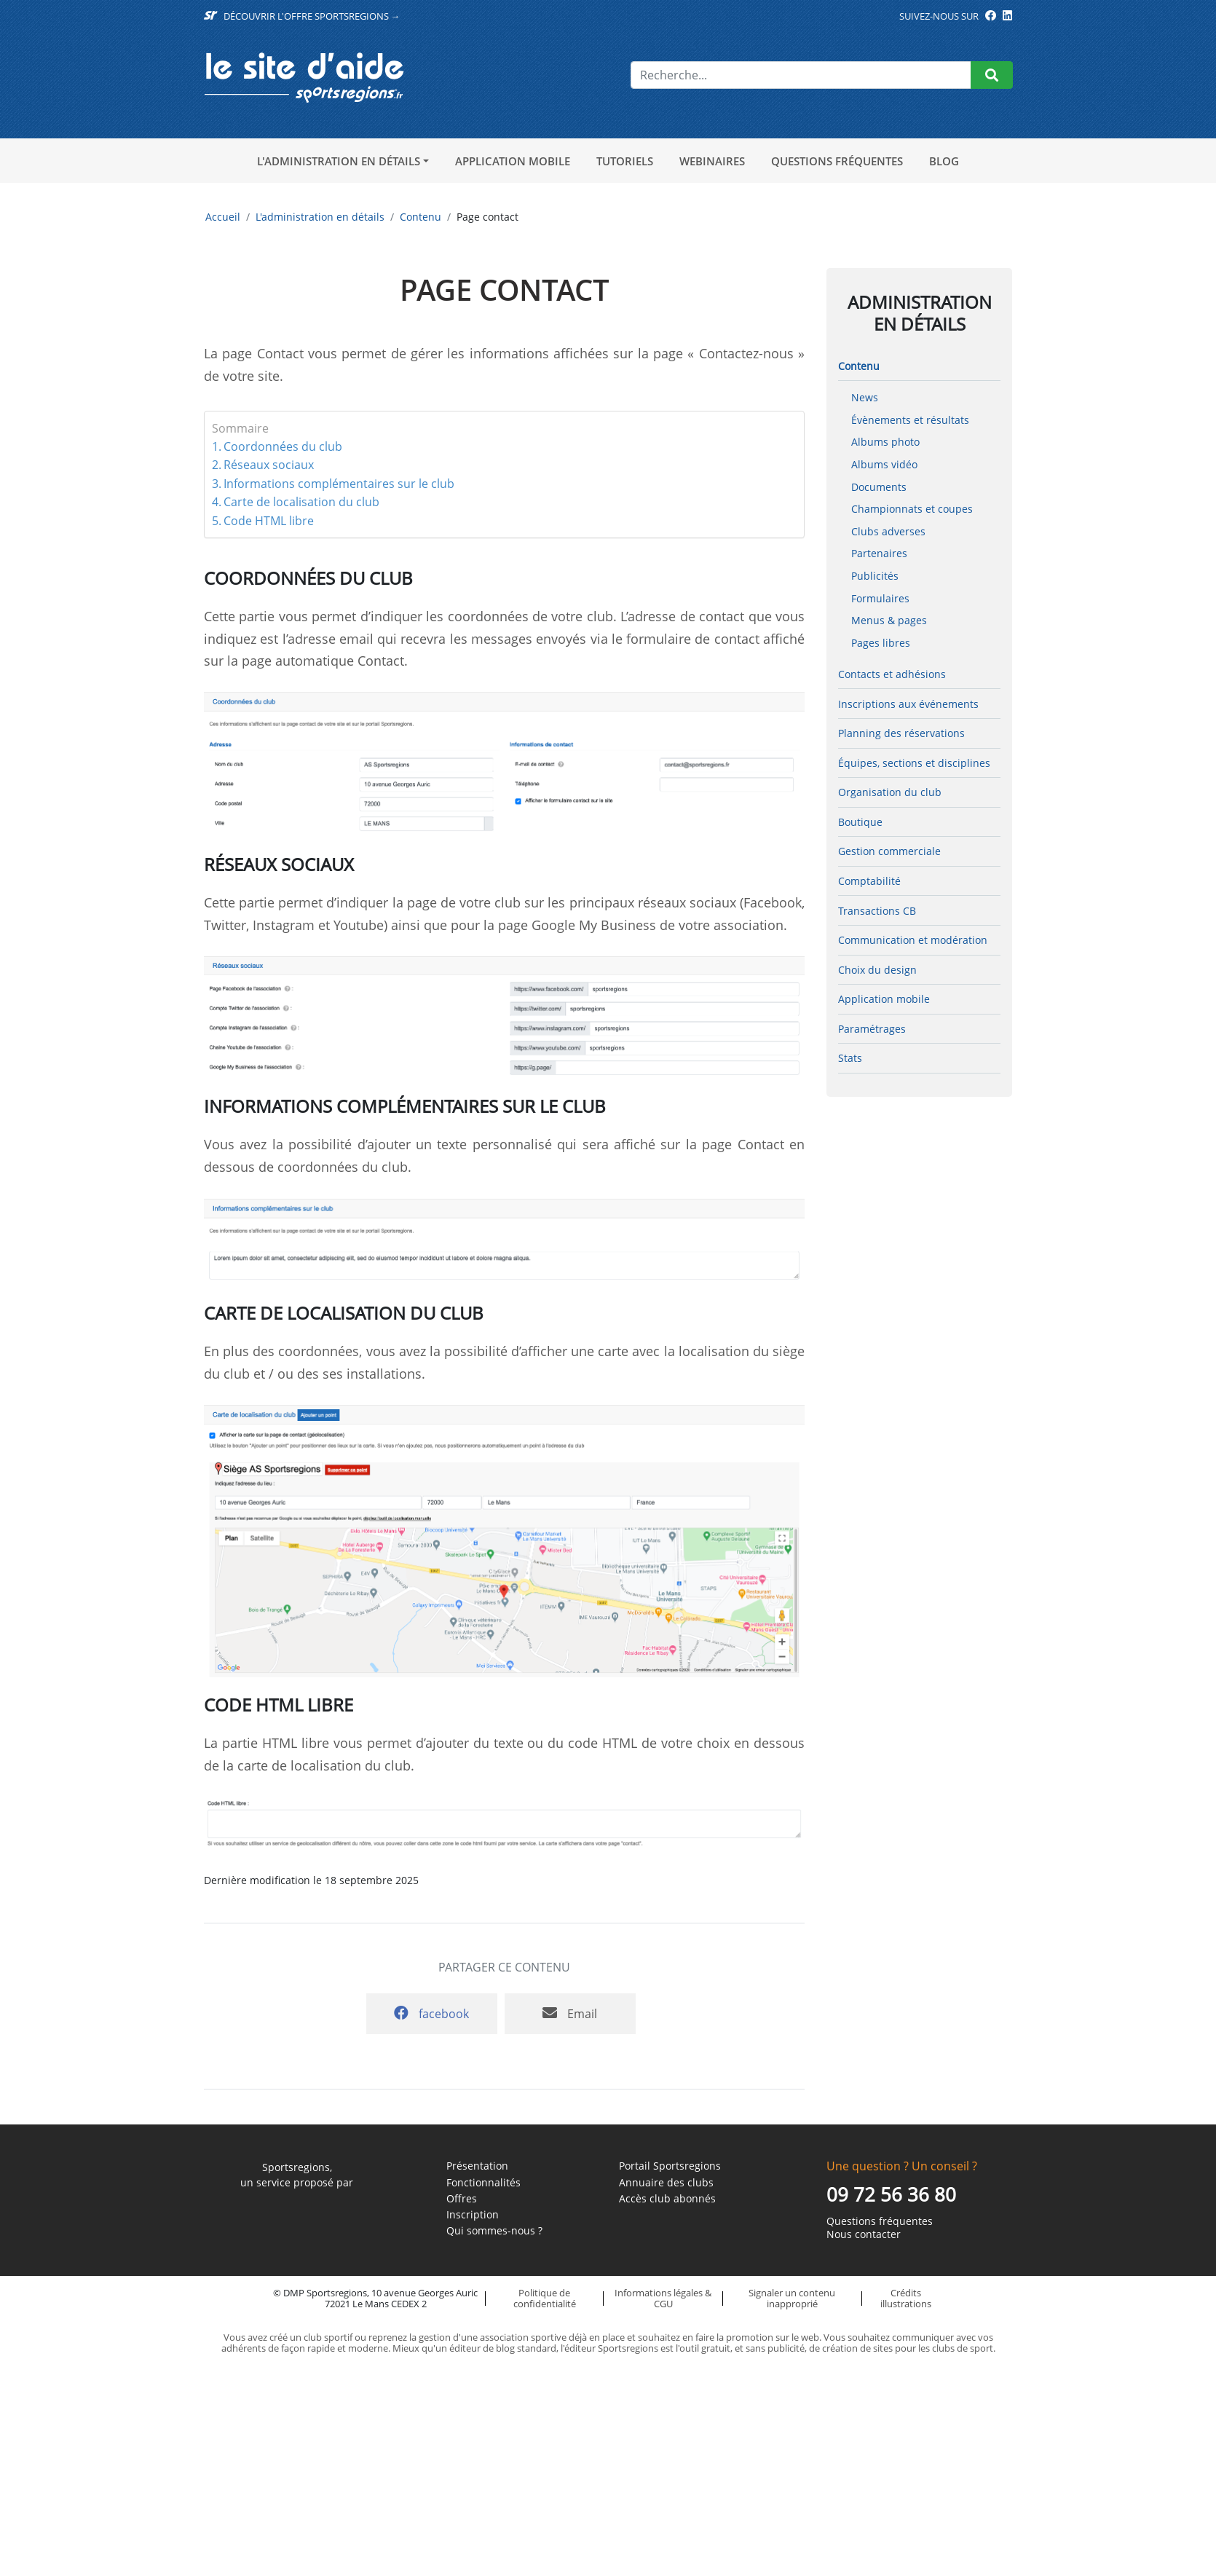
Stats (850, 1058)
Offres (461, 2198)
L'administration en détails (338, 161)
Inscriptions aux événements (908, 704)
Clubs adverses (888, 531)
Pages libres (880, 643)
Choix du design (877, 970)
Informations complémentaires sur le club (339, 484)
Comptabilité (869, 881)
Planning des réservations (901, 733)
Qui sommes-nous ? (494, 2230)
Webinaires (712, 161)
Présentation (477, 2166)
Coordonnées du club (283, 446)
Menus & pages (889, 620)
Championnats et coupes (912, 509)
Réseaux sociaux (269, 465)
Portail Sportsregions (670, 2166)
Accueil (222, 217)
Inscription (472, 2214)
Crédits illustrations (905, 2298)
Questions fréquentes (837, 161)
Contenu (420, 217)
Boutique (860, 822)
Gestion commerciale (889, 851)
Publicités (875, 576)
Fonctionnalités (483, 2182)
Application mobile (512, 161)
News (864, 397)
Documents (879, 487)
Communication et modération (912, 940)
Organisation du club (889, 792)
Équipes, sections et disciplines (914, 763)
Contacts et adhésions (892, 674)
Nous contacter (863, 2234)
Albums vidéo (884, 464)
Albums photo (885, 442)
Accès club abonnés (667, 2198)
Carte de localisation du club (301, 502)
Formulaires (880, 598)
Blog (944, 161)
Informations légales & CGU (663, 2298)
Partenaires (879, 553)
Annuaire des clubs (666, 2182)
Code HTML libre (269, 521)
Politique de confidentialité (544, 2298)
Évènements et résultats (910, 420)
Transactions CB (877, 911)
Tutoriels (624, 161)
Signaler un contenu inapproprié (792, 2298)
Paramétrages (872, 1029)
